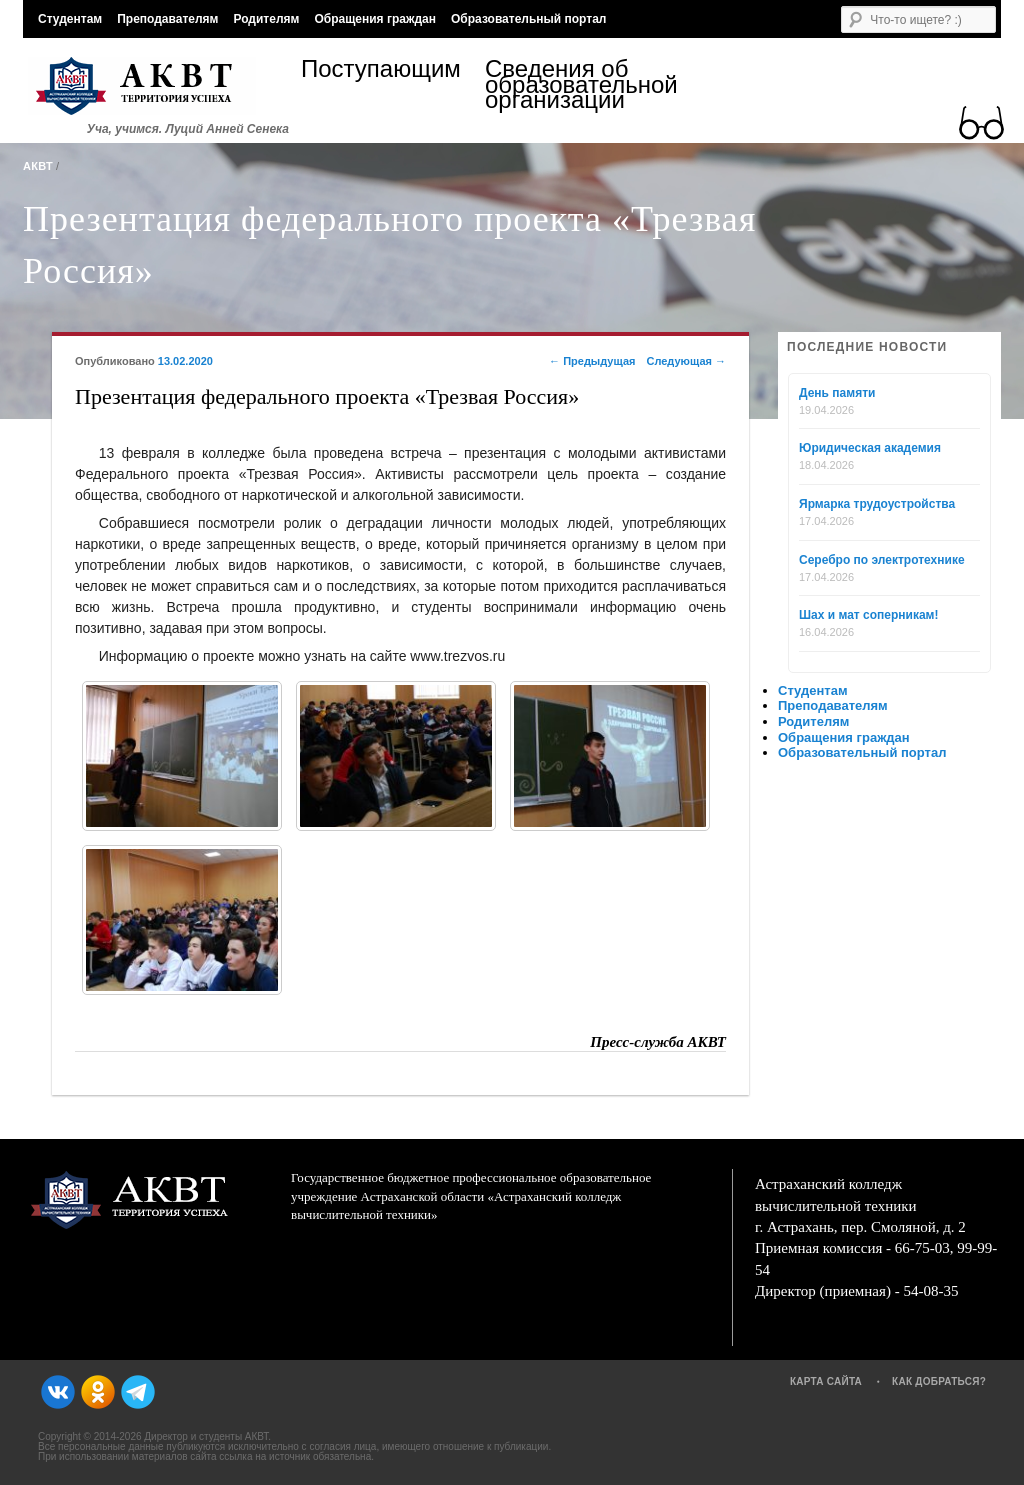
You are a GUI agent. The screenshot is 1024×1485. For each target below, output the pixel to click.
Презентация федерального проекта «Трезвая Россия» (389, 245)
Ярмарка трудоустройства (877, 504)
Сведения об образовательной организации (577, 84)
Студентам (70, 19)
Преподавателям (167, 19)
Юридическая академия (870, 448)
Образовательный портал (528, 19)
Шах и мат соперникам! (869, 615)
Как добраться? (939, 1381)
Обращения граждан (375, 19)
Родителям (266, 19)
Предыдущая (592, 361)
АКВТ (38, 166)
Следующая (686, 361)
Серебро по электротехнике (882, 560)
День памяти (837, 393)
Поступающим (381, 71)
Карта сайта (826, 1381)
